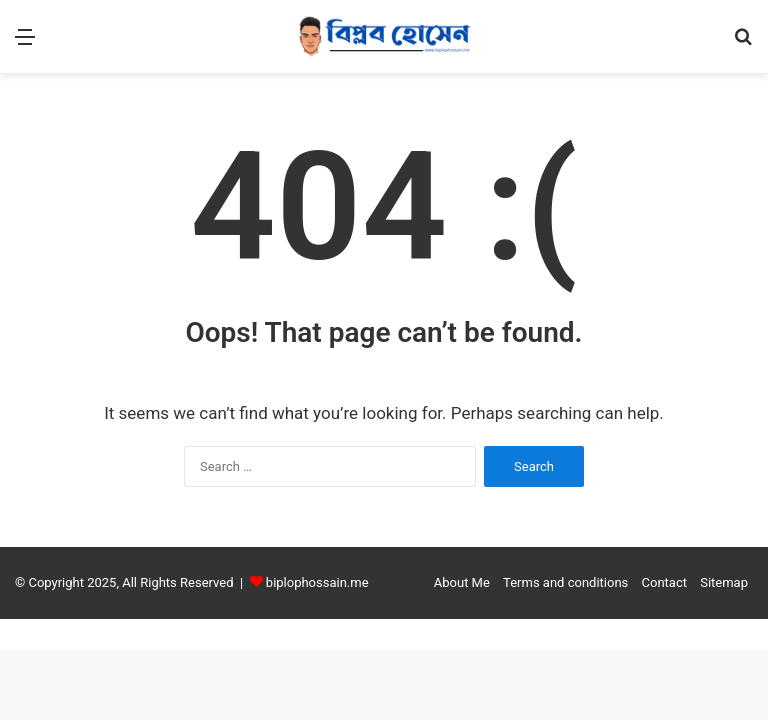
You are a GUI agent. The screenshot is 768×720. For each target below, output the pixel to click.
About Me (462, 582)
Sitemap (724, 582)
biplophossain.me (317, 582)
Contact (664, 582)
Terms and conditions (565, 582)
